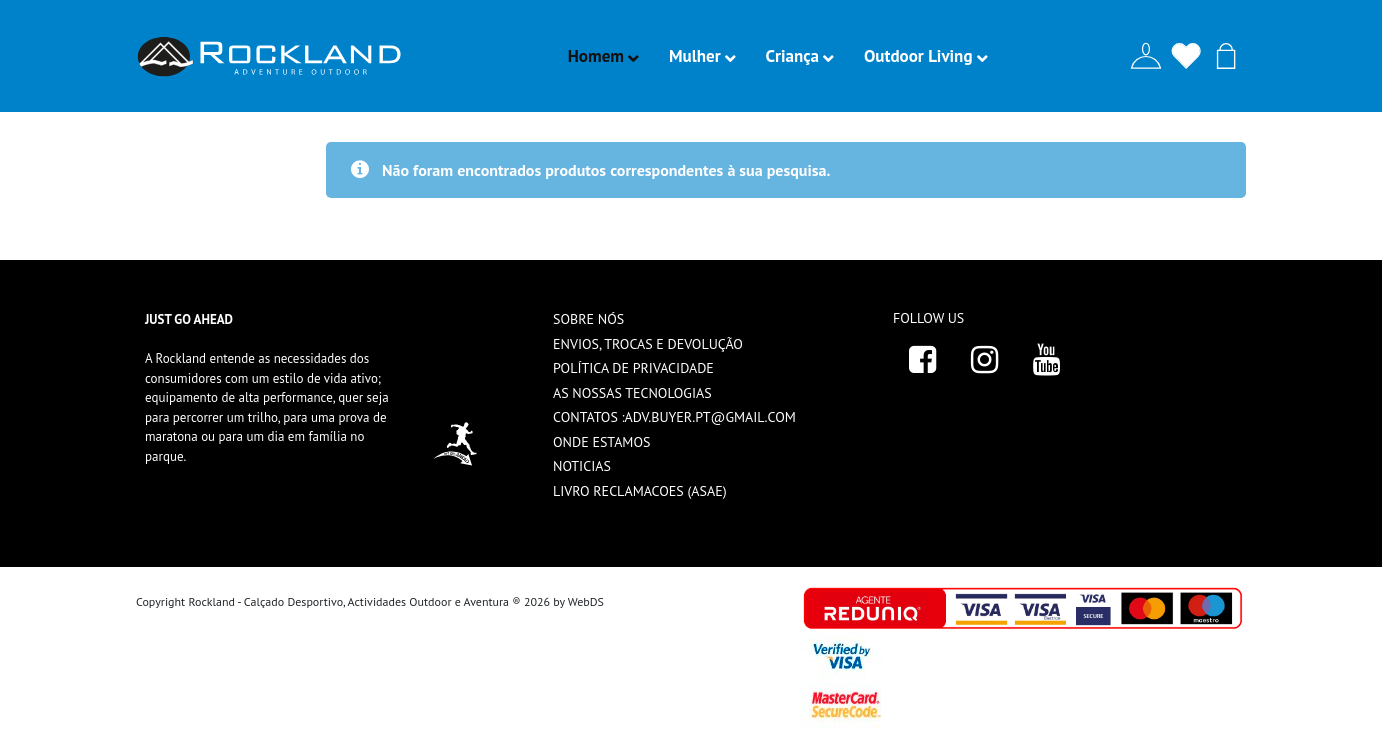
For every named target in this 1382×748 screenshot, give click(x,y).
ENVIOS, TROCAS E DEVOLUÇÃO (648, 344)
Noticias (582, 466)
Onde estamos (601, 442)
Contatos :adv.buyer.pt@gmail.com (674, 417)
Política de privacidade (633, 368)
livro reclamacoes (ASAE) (640, 491)
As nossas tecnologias (632, 393)
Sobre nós (588, 319)
